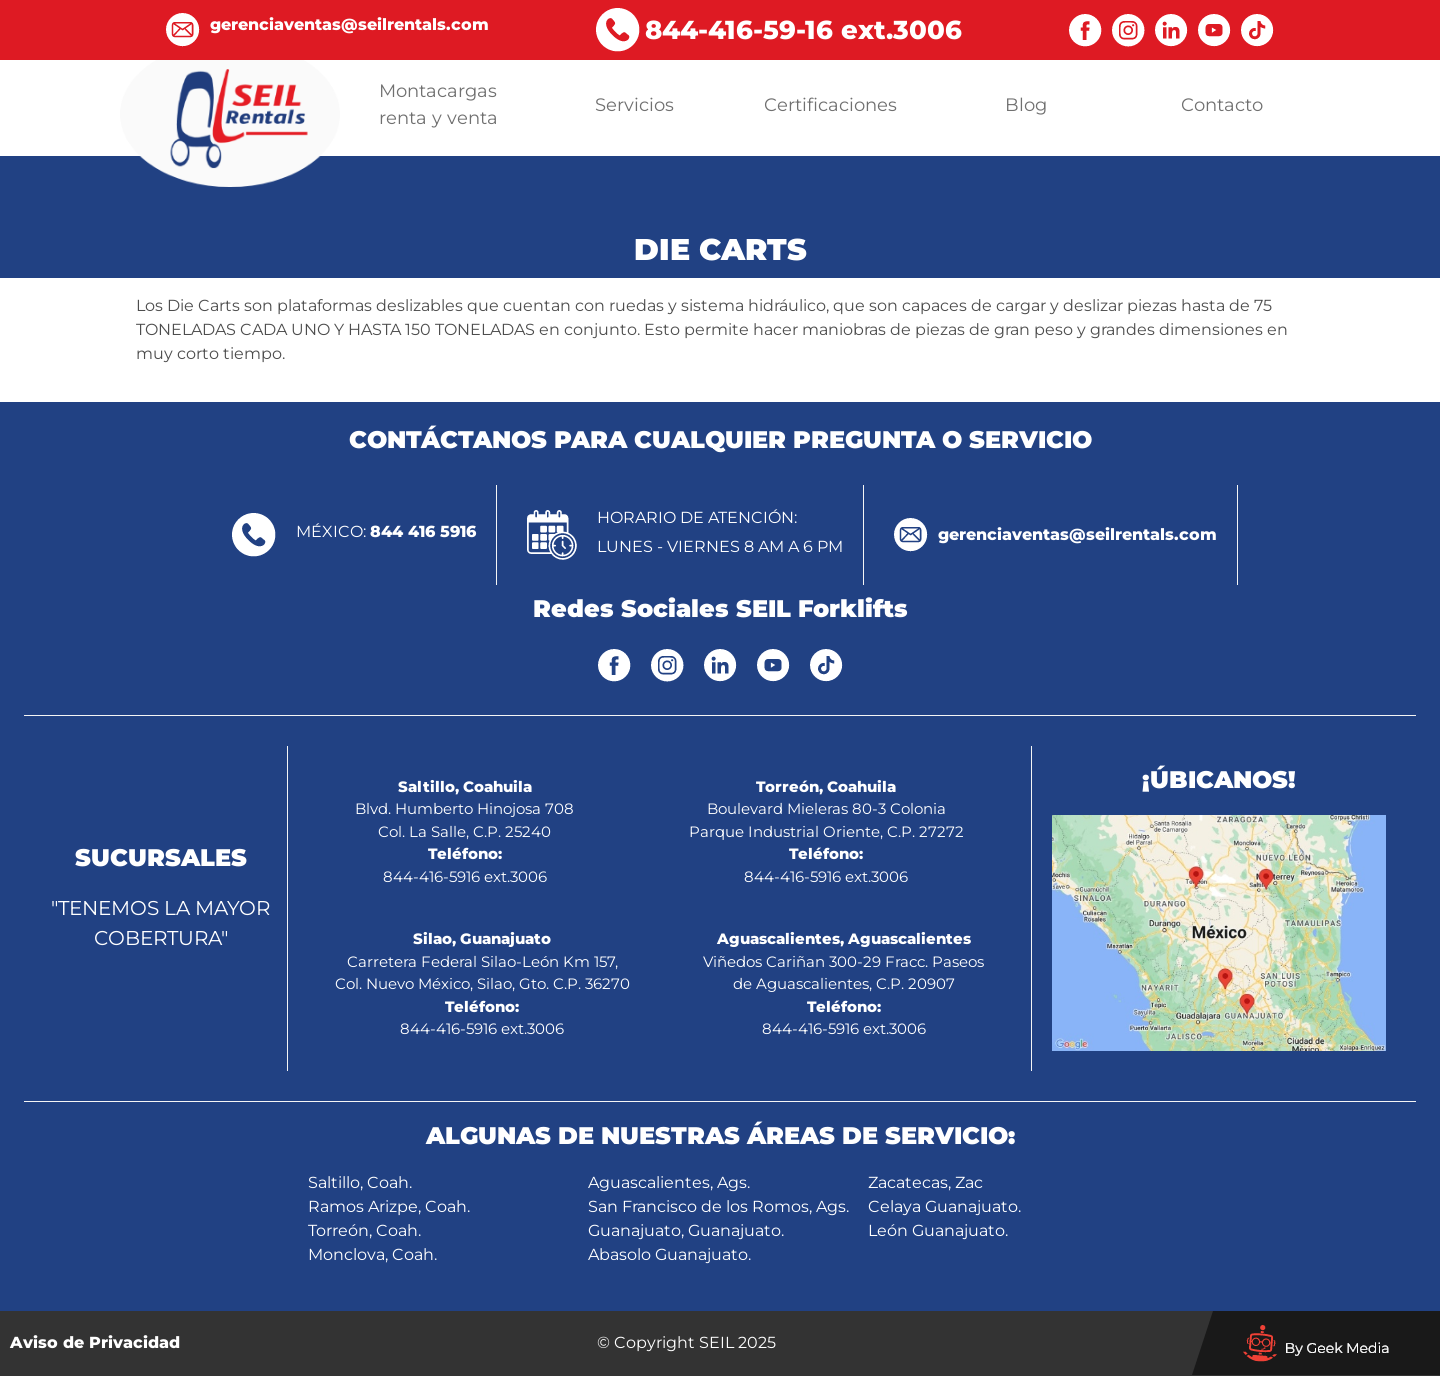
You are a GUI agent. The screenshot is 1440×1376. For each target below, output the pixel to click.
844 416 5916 (423, 531)
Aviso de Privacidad (95, 1342)
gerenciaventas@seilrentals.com (1077, 534)
